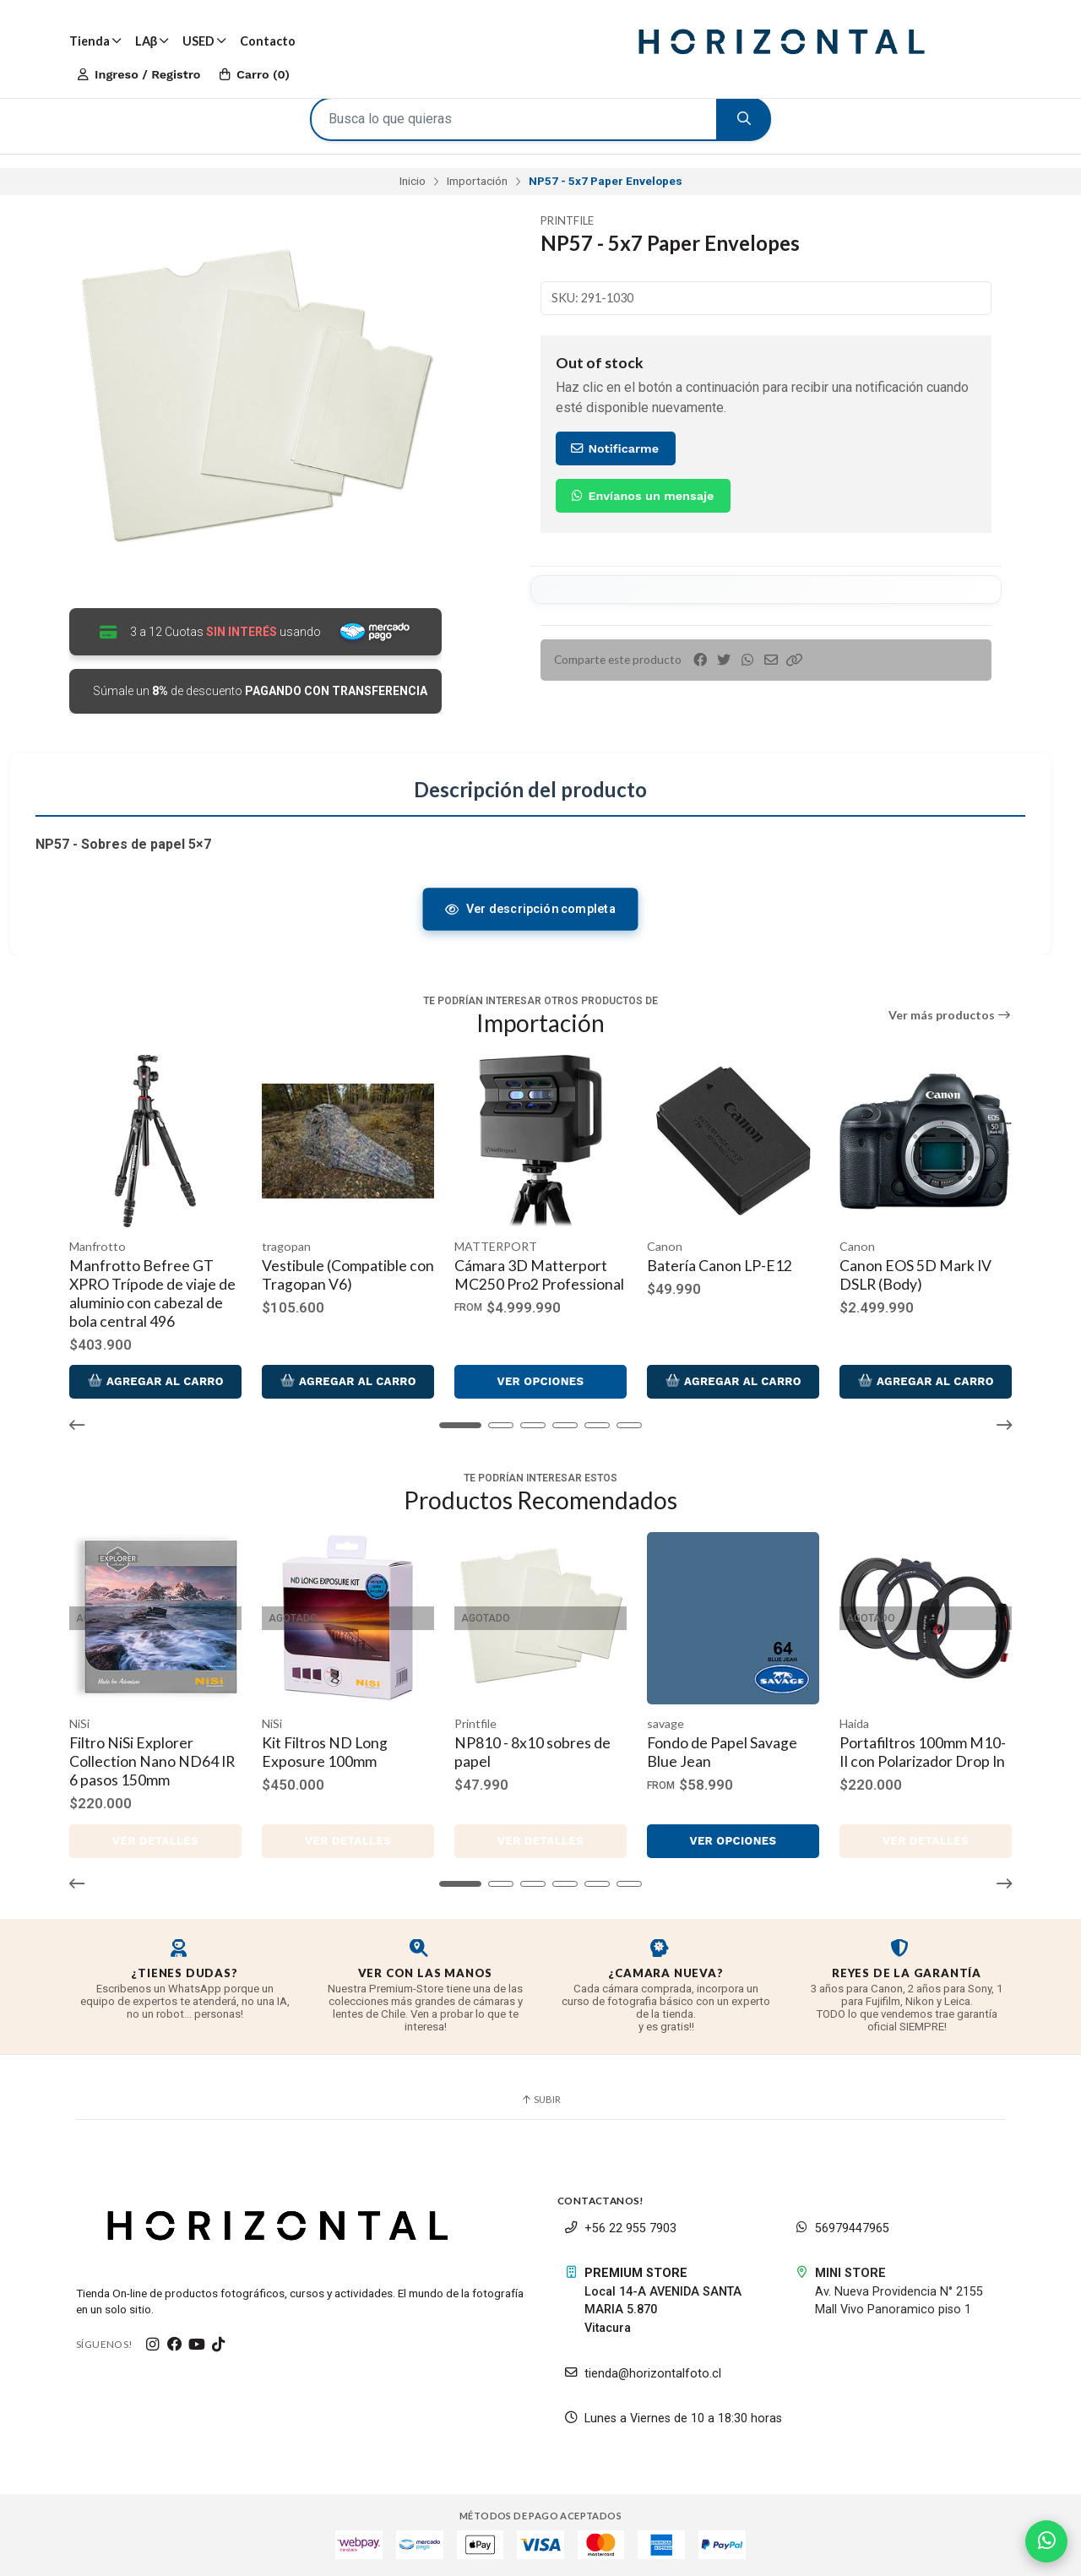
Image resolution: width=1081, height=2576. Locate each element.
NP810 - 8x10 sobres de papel (532, 1752)
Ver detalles (155, 1840)
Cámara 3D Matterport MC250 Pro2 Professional (539, 1275)
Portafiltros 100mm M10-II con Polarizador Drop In (922, 1752)
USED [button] (204, 41)
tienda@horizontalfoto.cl (642, 2374)
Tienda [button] (95, 41)
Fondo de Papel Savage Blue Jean (722, 1752)
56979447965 (842, 2228)
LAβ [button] (152, 41)
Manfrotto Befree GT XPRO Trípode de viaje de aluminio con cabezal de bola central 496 (152, 1293)
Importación (477, 180)
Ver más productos (950, 1015)
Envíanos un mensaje (641, 496)
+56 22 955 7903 (620, 2228)
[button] (794, 660)
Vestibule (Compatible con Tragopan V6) (348, 1275)
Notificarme (614, 448)
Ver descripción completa (530, 909)
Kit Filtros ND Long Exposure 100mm (325, 1752)
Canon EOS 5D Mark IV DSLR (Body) (915, 1275)
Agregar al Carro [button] (155, 1381)
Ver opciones (540, 1381)
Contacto (268, 41)
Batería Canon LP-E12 (719, 1265)
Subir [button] (540, 2099)
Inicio (412, 180)
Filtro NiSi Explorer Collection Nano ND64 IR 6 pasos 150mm (152, 1761)
